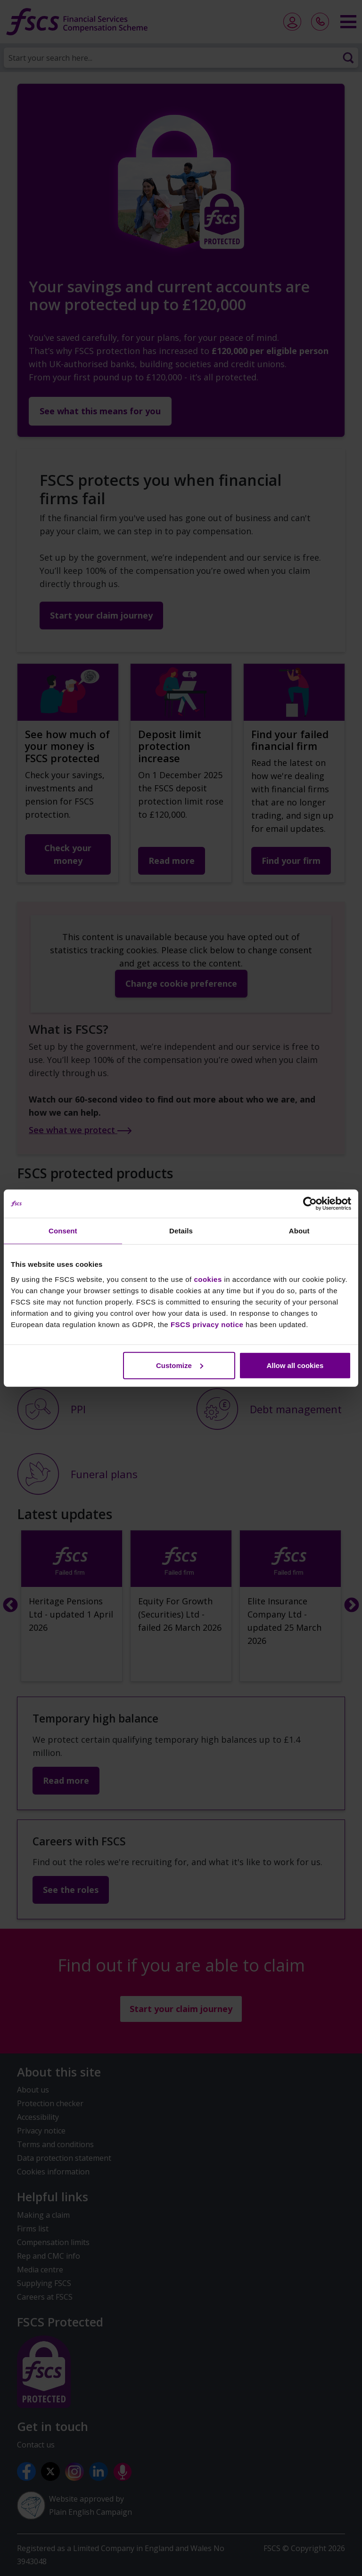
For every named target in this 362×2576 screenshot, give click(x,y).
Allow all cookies (294, 1365)
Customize (179, 1365)
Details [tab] (181, 1231)
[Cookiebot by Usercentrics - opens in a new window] (310, 1204)
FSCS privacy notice (207, 1324)
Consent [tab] (63, 1231)
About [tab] (299, 1231)
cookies (208, 1279)
